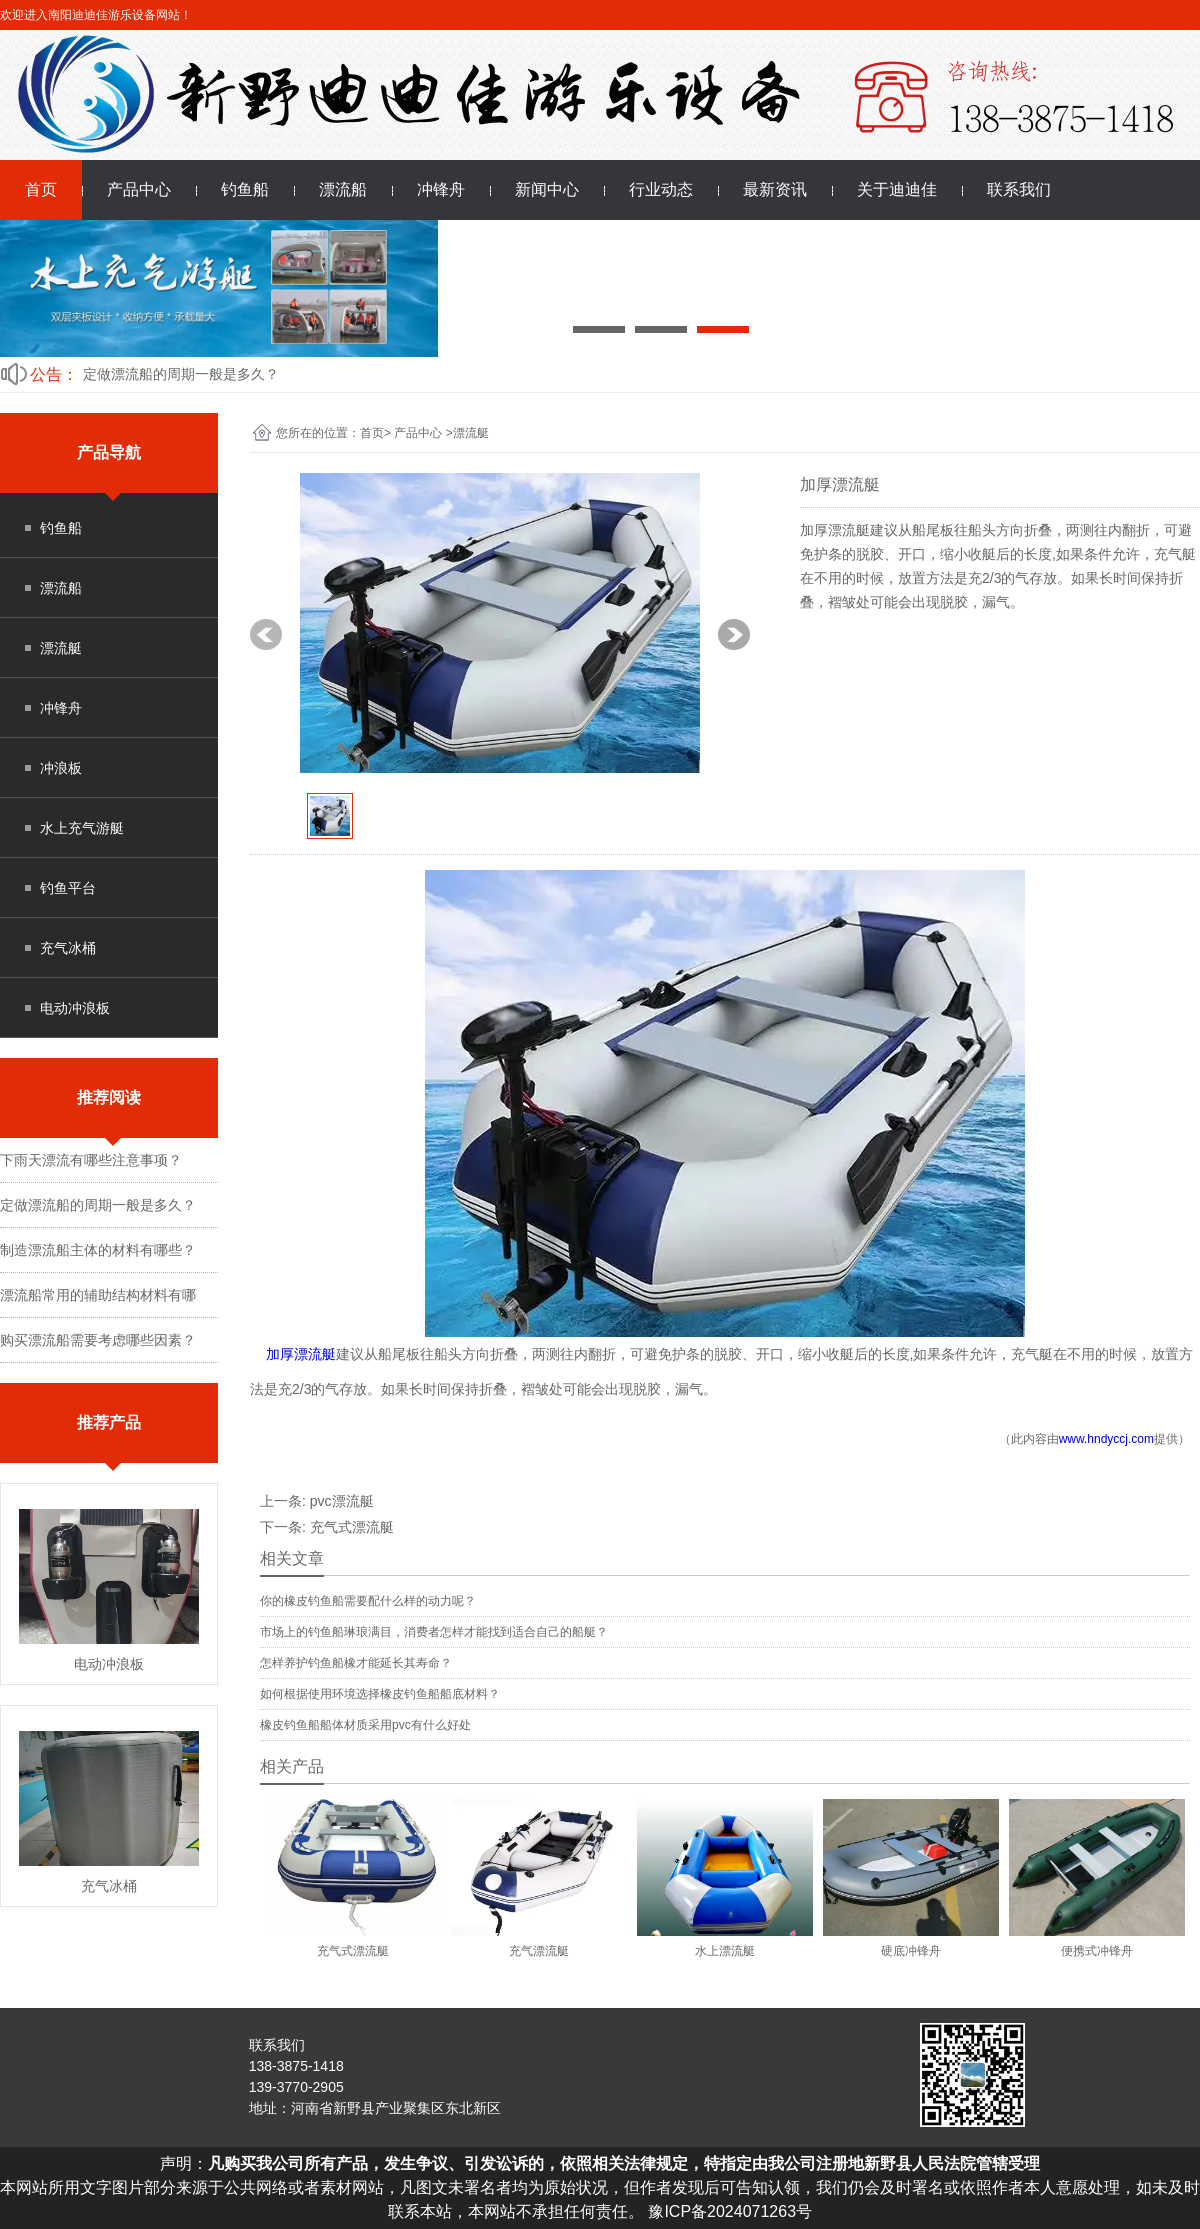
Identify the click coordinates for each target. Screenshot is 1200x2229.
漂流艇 (61, 648)
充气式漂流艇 (352, 1527)
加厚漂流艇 (301, 1354)
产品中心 (139, 189)
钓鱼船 (245, 189)
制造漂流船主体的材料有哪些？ (98, 1250)
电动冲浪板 (75, 1008)
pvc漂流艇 (342, 1501)
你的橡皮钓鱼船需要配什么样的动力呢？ (368, 1601)
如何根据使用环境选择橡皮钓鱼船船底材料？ (380, 1694)
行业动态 (661, 189)
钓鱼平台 (68, 888)
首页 (41, 189)
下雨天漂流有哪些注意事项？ (91, 1160)
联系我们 (1019, 189)
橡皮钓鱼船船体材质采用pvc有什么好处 (365, 1725)
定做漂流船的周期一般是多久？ (181, 374)
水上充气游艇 (82, 828)
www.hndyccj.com (1106, 1439)
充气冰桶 (68, 948)
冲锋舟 (441, 189)
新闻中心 (547, 189)
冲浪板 (61, 768)
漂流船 (343, 189)
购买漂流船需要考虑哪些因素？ (98, 1340)
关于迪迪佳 (897, 189)
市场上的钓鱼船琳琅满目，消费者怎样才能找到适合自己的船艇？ (434, 1632)
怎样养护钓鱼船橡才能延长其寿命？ (356, 1663)
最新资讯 (775, 189)
